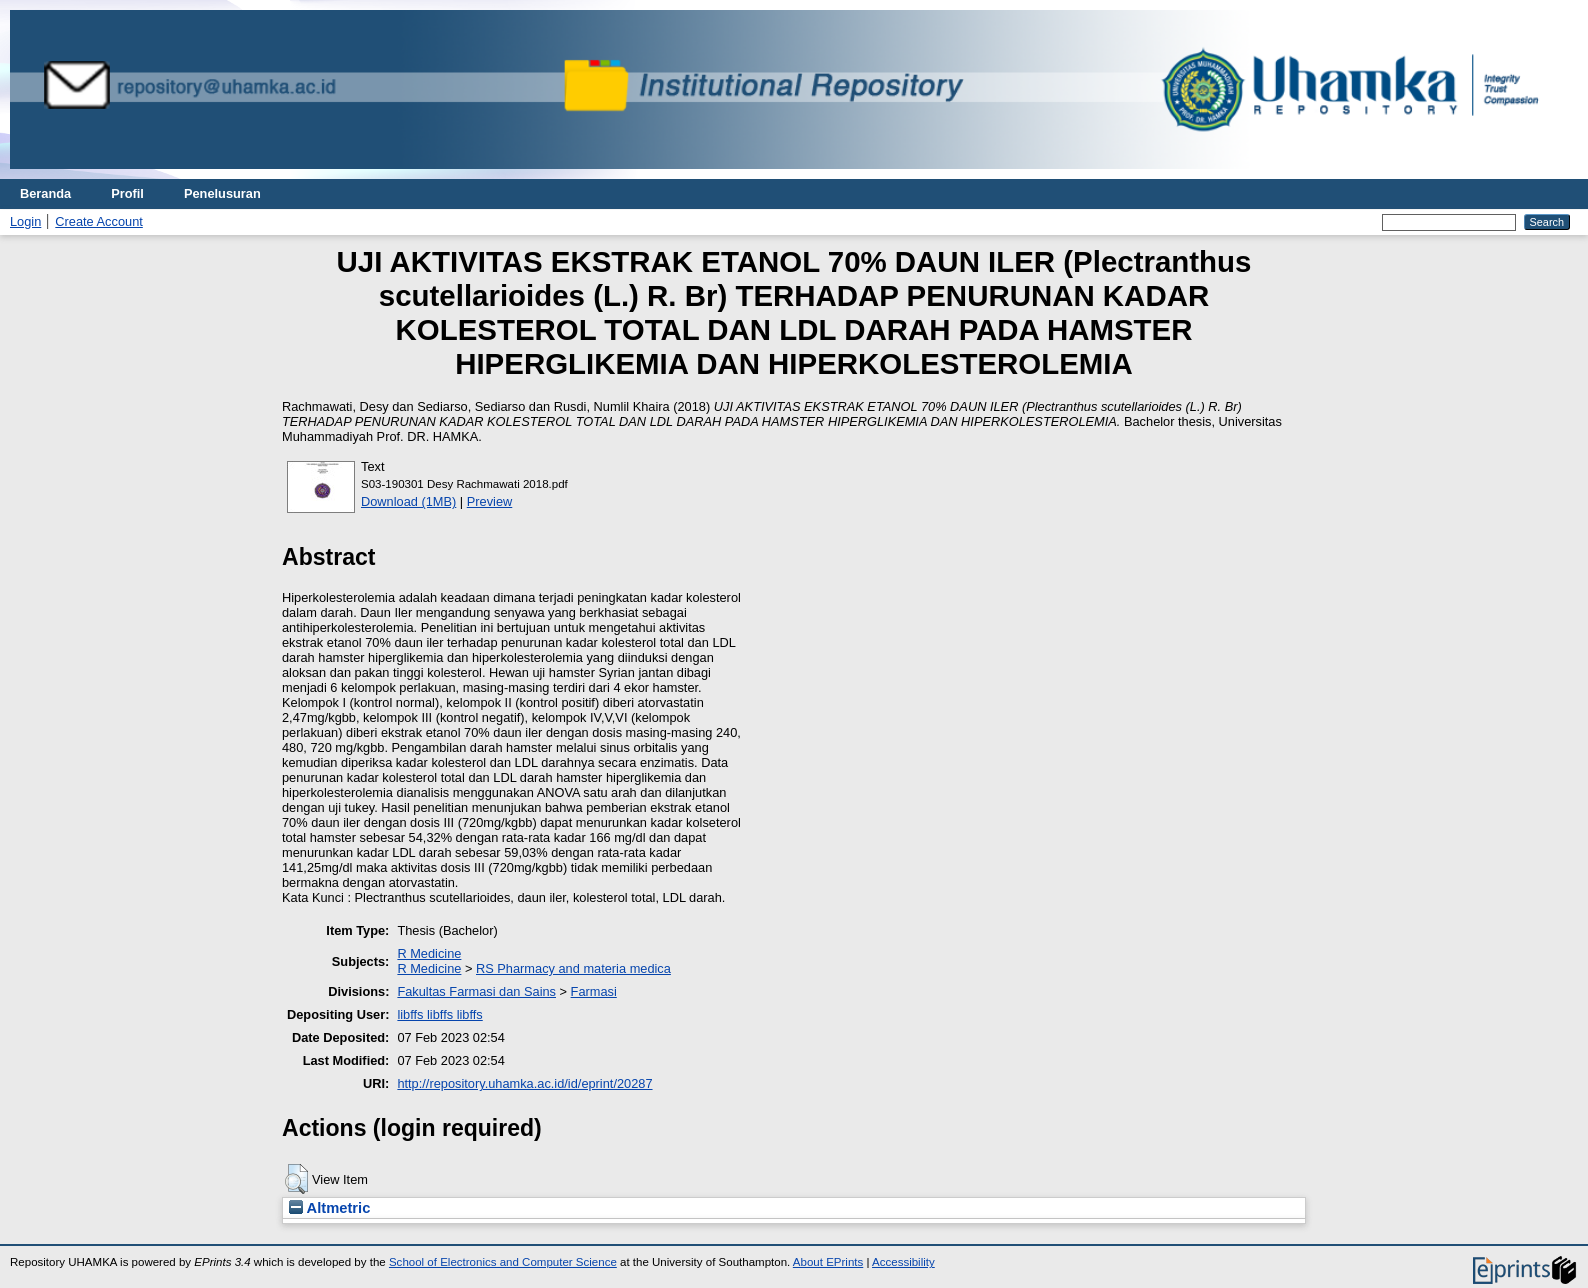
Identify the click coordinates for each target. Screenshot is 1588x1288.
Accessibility (903, 1262)
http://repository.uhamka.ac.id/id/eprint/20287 (524, 1083)
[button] (296, 1179)
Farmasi (594, 991)
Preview (490, 501)
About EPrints (828, 1262)
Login (25, 221)
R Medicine (429, 953)
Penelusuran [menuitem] (222, 193)
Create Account (99, 221)
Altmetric (329, 1208)
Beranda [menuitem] (45, 193)
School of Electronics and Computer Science (503, 1262)
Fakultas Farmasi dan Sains (476, 991)
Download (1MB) (408, 501)
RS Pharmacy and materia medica (573, 968)
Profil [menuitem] (127, 193)
